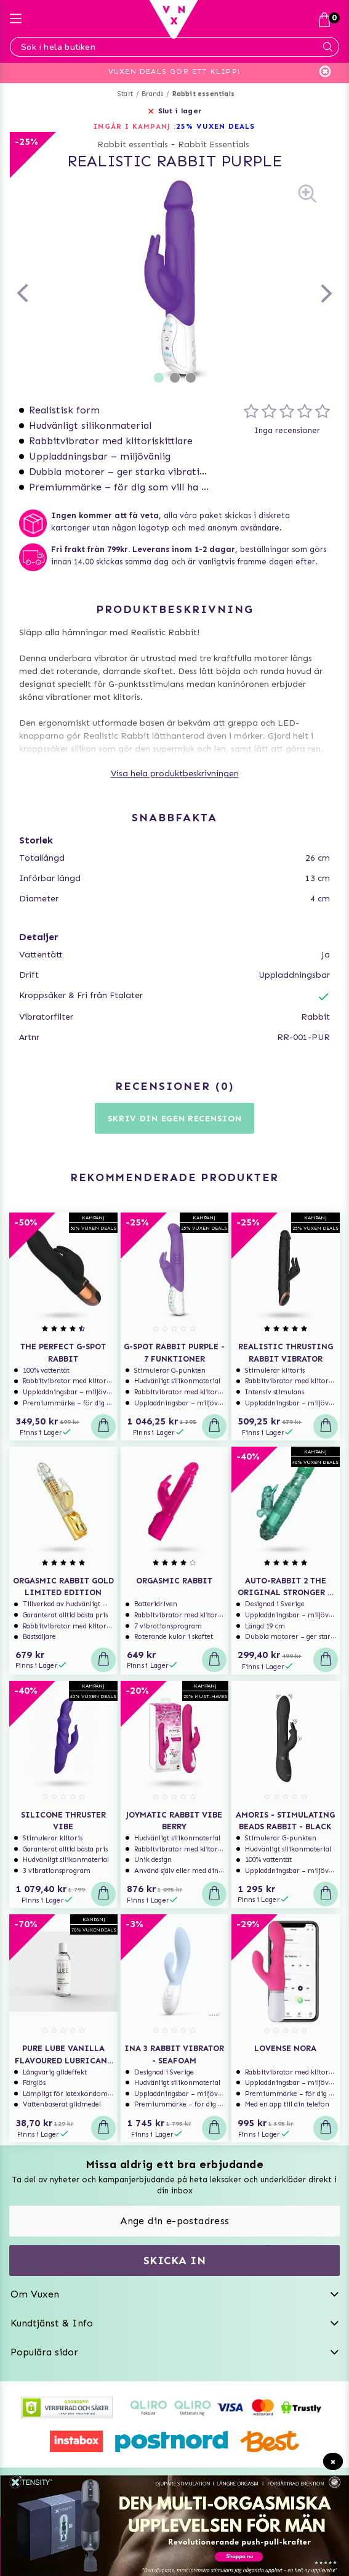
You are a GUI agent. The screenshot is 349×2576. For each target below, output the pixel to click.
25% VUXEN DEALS (215, 126)
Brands (152, 94)
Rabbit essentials (203, 94)
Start (125, 94)
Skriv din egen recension (175, 1118)
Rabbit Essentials (213, 144)
